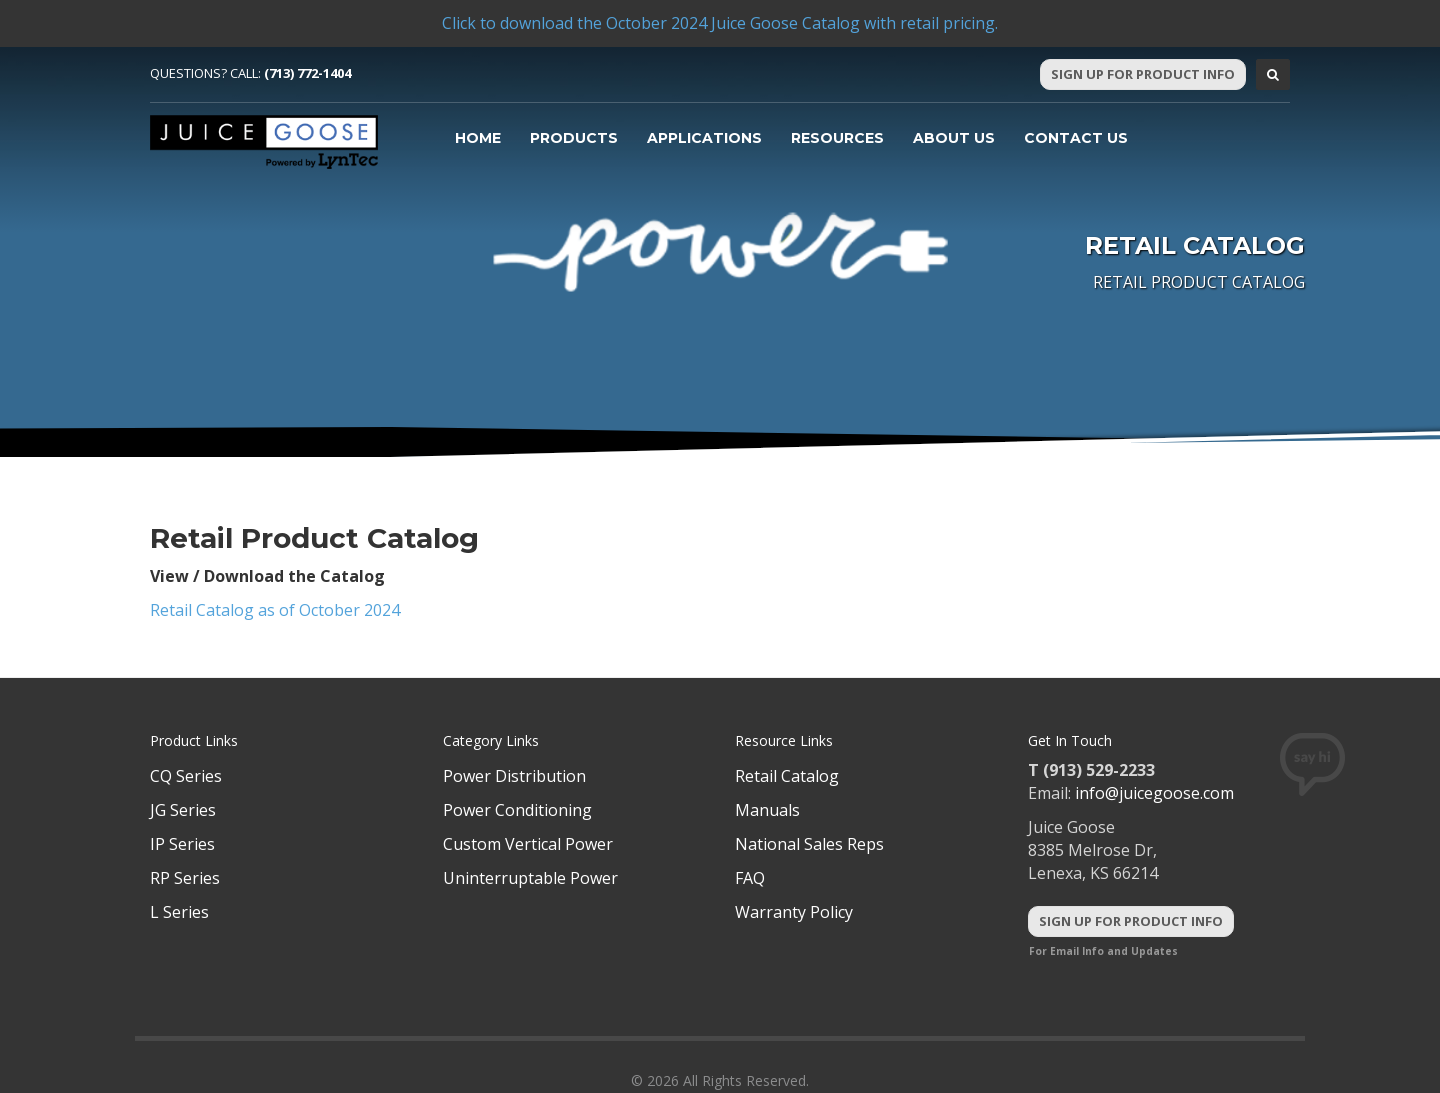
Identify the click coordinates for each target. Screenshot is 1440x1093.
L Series (179, 912)
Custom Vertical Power (528, 844)
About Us (954, 138)
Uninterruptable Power (530, 878)
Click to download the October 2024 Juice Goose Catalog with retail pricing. (720, 23)
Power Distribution (514, 776)
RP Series (185, 878)
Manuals (767, 810)
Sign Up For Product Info (1143, 74)
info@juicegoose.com (1154, 793)
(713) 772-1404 (307, 73)
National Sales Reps (809, 844)
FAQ (750, 878)
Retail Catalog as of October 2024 (275, 610)
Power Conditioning (517, 810)
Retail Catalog (787, 776)
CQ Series (186, 776)
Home (478, 138)
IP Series (182, 844)
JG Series (183, 810)
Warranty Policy (794, 912)
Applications (704, 138)
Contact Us (1076, 138)
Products (574, 138)
